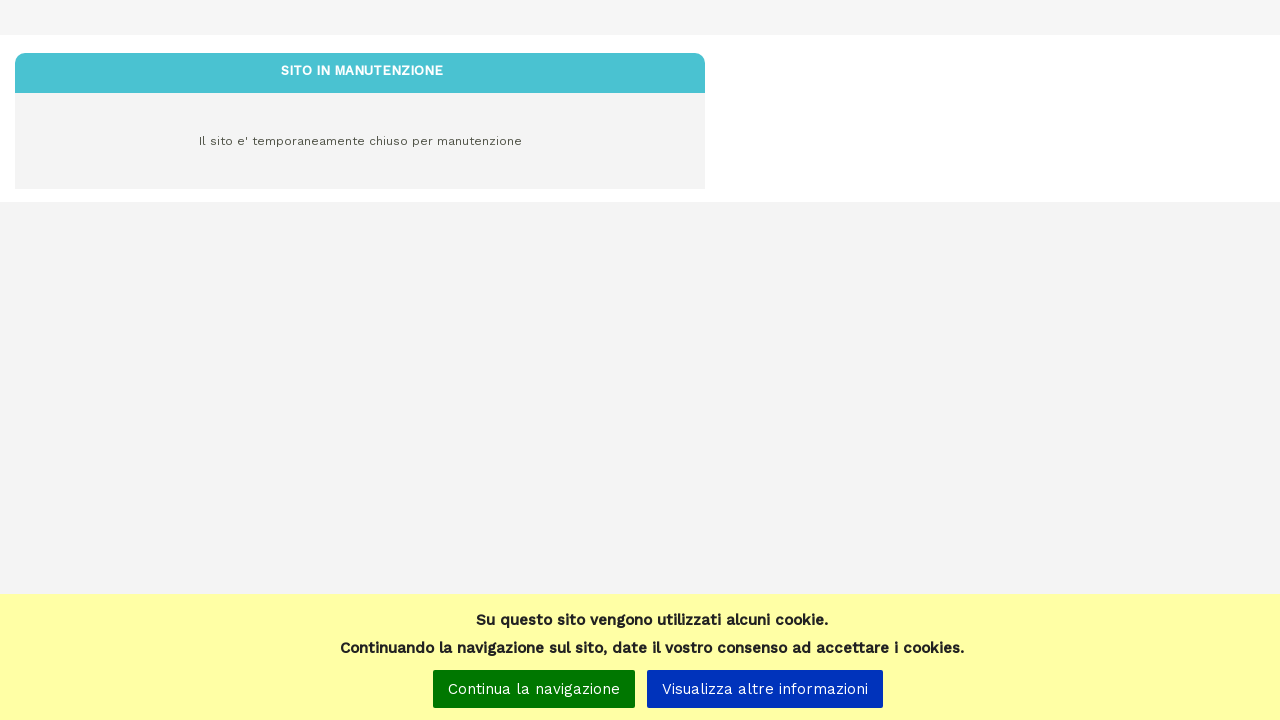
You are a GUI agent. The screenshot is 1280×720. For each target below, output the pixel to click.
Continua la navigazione (534, 689)
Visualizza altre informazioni (765, 689)
